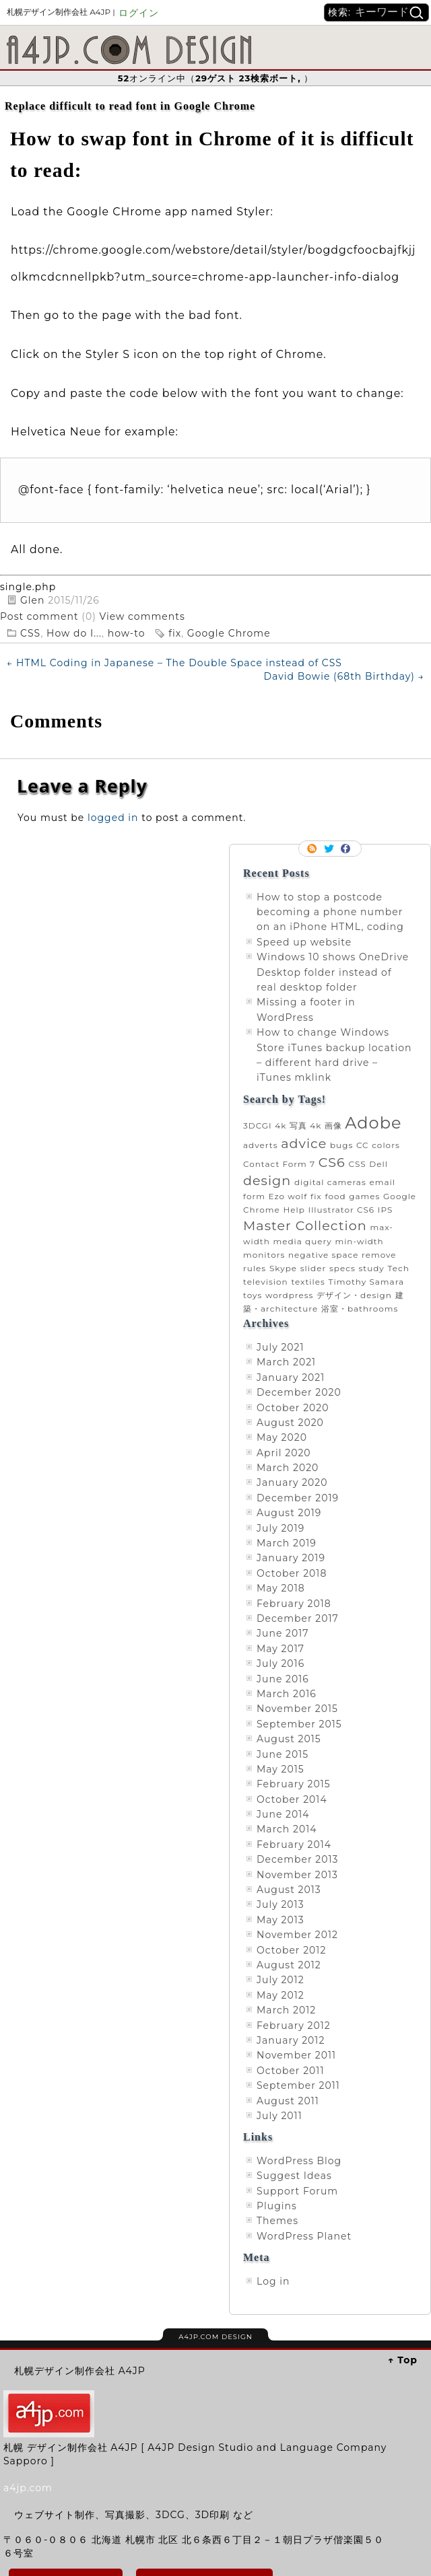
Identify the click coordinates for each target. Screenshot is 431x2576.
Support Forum (297, 2191)
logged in (113, 818)
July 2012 (280, 1980)
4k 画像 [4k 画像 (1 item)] (325, 1125)
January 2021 (291, 1377)
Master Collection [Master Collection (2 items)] (305, 1225)
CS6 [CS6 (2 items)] (332, 1162)
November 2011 (296, 2055)
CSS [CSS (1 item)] (357, 1164)
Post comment (40, 616)
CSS (30, 633)
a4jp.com (28, 2488)
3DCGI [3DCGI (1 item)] (257, 1125)
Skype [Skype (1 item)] (283, 1268)
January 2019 (291, 1558)
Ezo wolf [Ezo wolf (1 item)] (288, 1196)
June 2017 (283, 1633)
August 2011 (288, 2101)
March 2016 (287, 1694)
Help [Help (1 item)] (293, 1210)
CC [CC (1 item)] (362, 1145)
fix (174, 633)
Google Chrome (229, 633)
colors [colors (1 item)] (386, 1145)
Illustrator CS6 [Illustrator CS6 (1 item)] (341, 1210)
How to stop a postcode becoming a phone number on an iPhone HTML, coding (330, 912)
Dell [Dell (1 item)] (378, 1164)
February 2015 (294, 1784)
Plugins (277, 2206)
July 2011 (279, 2116)
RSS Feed (313, 848)
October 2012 (291, 1950)
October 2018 (292, 1573)
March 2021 (286, 1362)
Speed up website (304, 942)
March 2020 (288, 1468)
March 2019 (287, 1543)
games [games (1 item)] (364, 1196)
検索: (339, 12)
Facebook (347, 848)
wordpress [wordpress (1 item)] (289, 1295)
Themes (277, 2221)
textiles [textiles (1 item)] (308, 1282)
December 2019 (298, 1498)
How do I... (74, 633)
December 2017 (298, 1618)
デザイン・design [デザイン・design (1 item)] (354, 1295)
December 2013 (297, 1859)
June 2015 (282, 1754)
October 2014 (292, 1799)
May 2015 (280, 1769)
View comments (142, 616)
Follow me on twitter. (330, 848)
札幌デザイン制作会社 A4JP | (61, 12)
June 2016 (283, 1679)
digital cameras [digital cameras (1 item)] (330, 1182)
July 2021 (280, 1347)
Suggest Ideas (294, 2176)
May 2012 (280, 1995)
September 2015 (299, 1724)
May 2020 (282, 1437)
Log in (273, 2281)
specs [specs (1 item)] (342, 1268)
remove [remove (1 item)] (379, 1255)
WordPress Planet (304, 2236)
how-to (126, 633)
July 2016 (280, 1663)
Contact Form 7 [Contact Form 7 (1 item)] (279, 1164)
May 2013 (280, 1920)
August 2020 (290, 1423)
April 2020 (284, 1453)
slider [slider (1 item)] (313, 1268)
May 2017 (280, 1649)
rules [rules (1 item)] (254, 1268)
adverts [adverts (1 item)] (260, 1145)
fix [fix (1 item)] (316, 1196)
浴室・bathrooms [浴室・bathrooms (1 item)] (359, 1308)
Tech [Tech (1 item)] (398, 1268)
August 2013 (289, 1890)
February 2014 (294, 1844)
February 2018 (294, 1604)
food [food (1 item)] (335, 1196)
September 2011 (298, 2085)
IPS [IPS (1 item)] (385, 1210)
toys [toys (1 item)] (252, 1295)
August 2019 (289, 1513)
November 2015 (297, 1709)
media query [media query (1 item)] (302, 1241)
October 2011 (290, 2071)
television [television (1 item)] (265, 1282)
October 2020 (293, 1408)
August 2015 (289, 1739)
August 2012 (289, 1965)
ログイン (139, 13)
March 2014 (287, 1829)
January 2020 (292, 1482)
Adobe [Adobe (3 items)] (373, 1123)
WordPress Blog (299, 2161)
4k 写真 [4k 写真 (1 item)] (290, 1125)
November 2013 (297, 1875)
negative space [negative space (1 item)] (323, 1255)
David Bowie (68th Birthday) (344, 676)
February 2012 (294, 2025)
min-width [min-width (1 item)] (359, 1241)
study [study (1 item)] (371, 1268)
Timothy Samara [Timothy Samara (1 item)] (366, 1282)
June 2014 (283, 1814)
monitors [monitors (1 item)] (264, 1255)
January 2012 (291, 2040)
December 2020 (299, 1392)
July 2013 (280, 1904)
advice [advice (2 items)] (304, 1143)
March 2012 (286, 2010)
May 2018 (281, 1588)
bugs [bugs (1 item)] (341, 1145)
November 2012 (297, 1935)
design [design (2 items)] (267, 1180)
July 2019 (280, 1528)
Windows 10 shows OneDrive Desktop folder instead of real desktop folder (333, 972)
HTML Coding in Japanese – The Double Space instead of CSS (174, 663)
